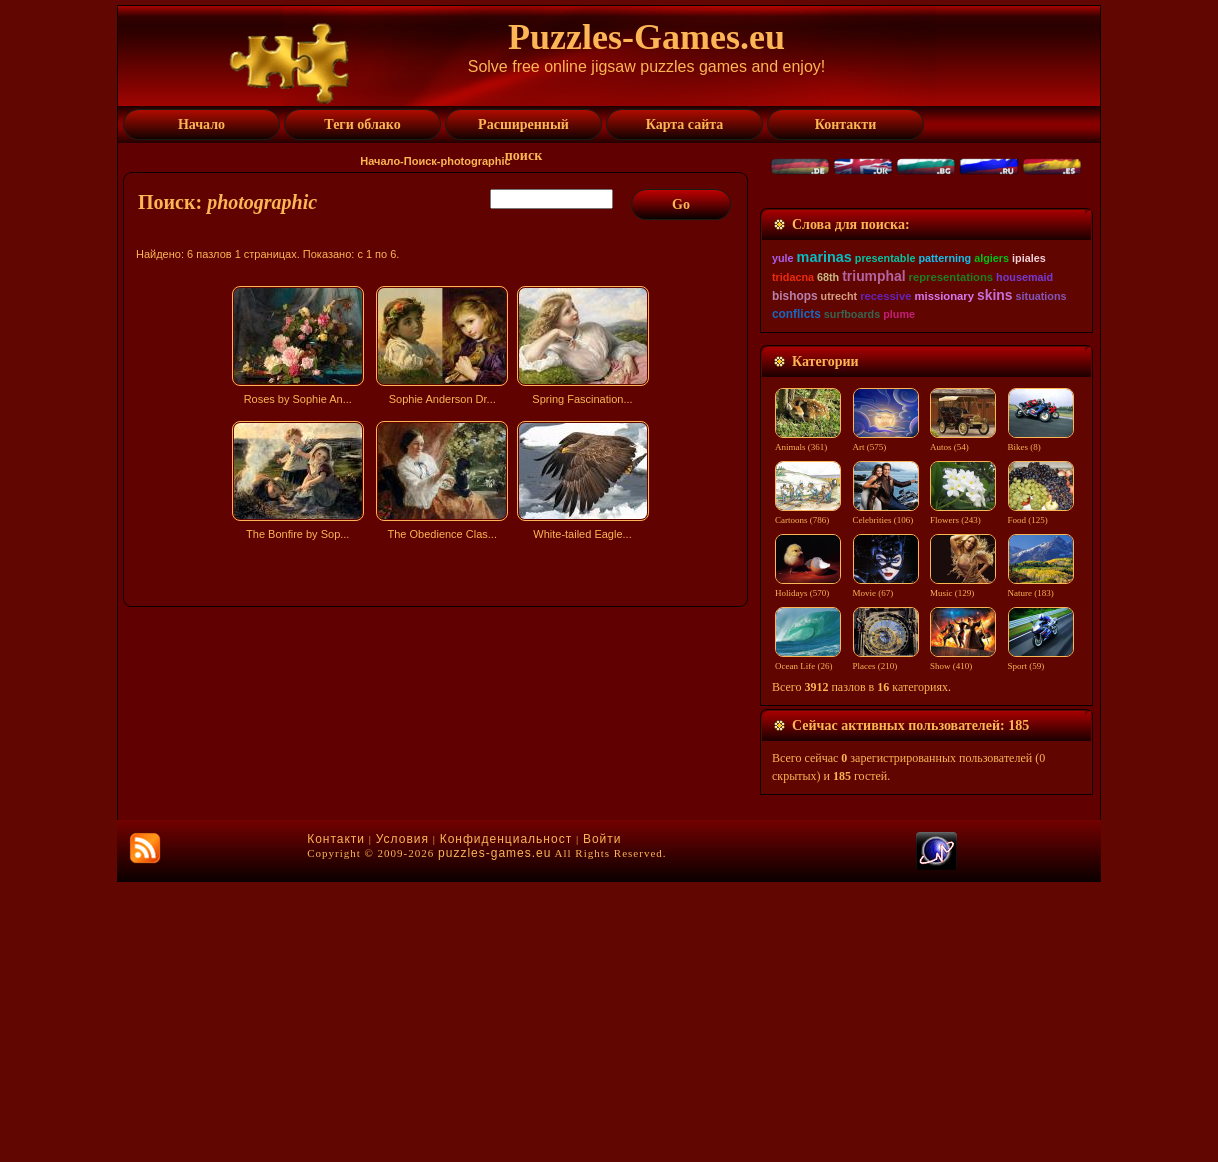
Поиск (420, 161)
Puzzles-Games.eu (646, 37)
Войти (602, 1119)
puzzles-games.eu (494, 1133)
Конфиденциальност (506, 1119)
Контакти (336, 1119)
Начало (380, 161)
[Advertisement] (438, 723)
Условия (402, 1119)
